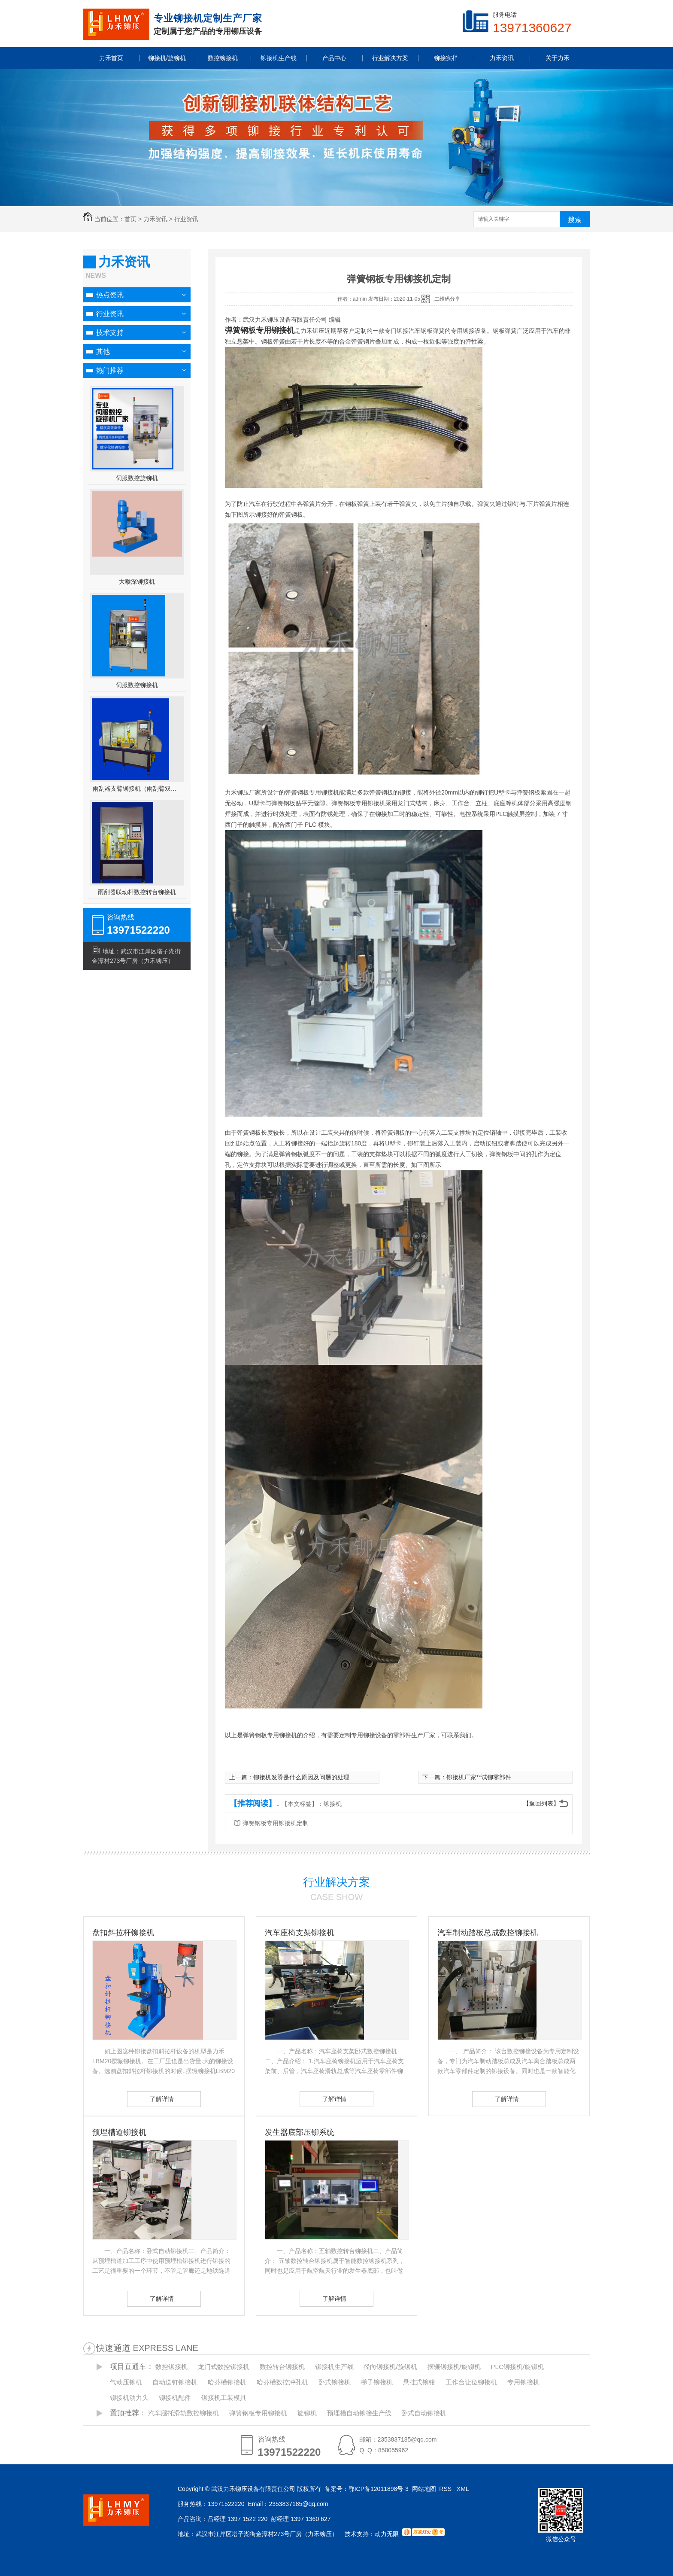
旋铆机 (307, 2413)
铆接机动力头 (129, 2397)
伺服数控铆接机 (137, 685)
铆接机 (333, 1803)
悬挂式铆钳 (419, 2382)
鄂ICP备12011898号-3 (379, 2488)
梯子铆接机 (377, 2382)
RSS (446, 2488)
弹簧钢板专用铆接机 (258, 2413)
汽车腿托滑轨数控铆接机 (183, 2413)
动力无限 (387, 2533)
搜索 (575, 219)
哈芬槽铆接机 (227, 2382)
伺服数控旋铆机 (137, 478)
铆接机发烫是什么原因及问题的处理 (301, 1777)
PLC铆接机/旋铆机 (517, 2366)
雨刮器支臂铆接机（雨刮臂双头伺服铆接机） (137, 788)
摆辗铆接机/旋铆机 (454, 2366)
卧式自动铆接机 (423, 2413)
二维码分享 (447, 299)
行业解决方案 (336, 1882)
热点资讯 (110, 294)
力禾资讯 (155, 219)
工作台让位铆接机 (471, 2382)
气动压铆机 (126, 2382)
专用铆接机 (523, 2382)
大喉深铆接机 (137, 581)
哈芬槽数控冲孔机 (282, 2382)
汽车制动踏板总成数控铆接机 (487, 1932)
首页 (130, 219)
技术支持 (110, 332)
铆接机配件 (175, 2397)
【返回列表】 (541, 1803)
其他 (103, 351)
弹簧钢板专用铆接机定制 (276, 1823)
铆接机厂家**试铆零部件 (478, 1777)
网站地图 (424, 2488)
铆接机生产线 (334, 2366)
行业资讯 (186, 219)
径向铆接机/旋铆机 (390, 2366)
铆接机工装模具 (223, 2397)
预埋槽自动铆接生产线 (359, 2413)
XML (463, 2488)
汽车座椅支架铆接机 (299, 1932)
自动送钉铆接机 (174, 2382)
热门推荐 (110, 370)
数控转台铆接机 (282, 2366)
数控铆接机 (171, 2366)
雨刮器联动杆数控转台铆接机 (137, 892)
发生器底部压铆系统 (299, 2132)
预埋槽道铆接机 (119, 2132)
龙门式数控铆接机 (223, 2366)
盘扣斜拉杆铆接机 (123, 1932)
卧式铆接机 (334, 2382)
